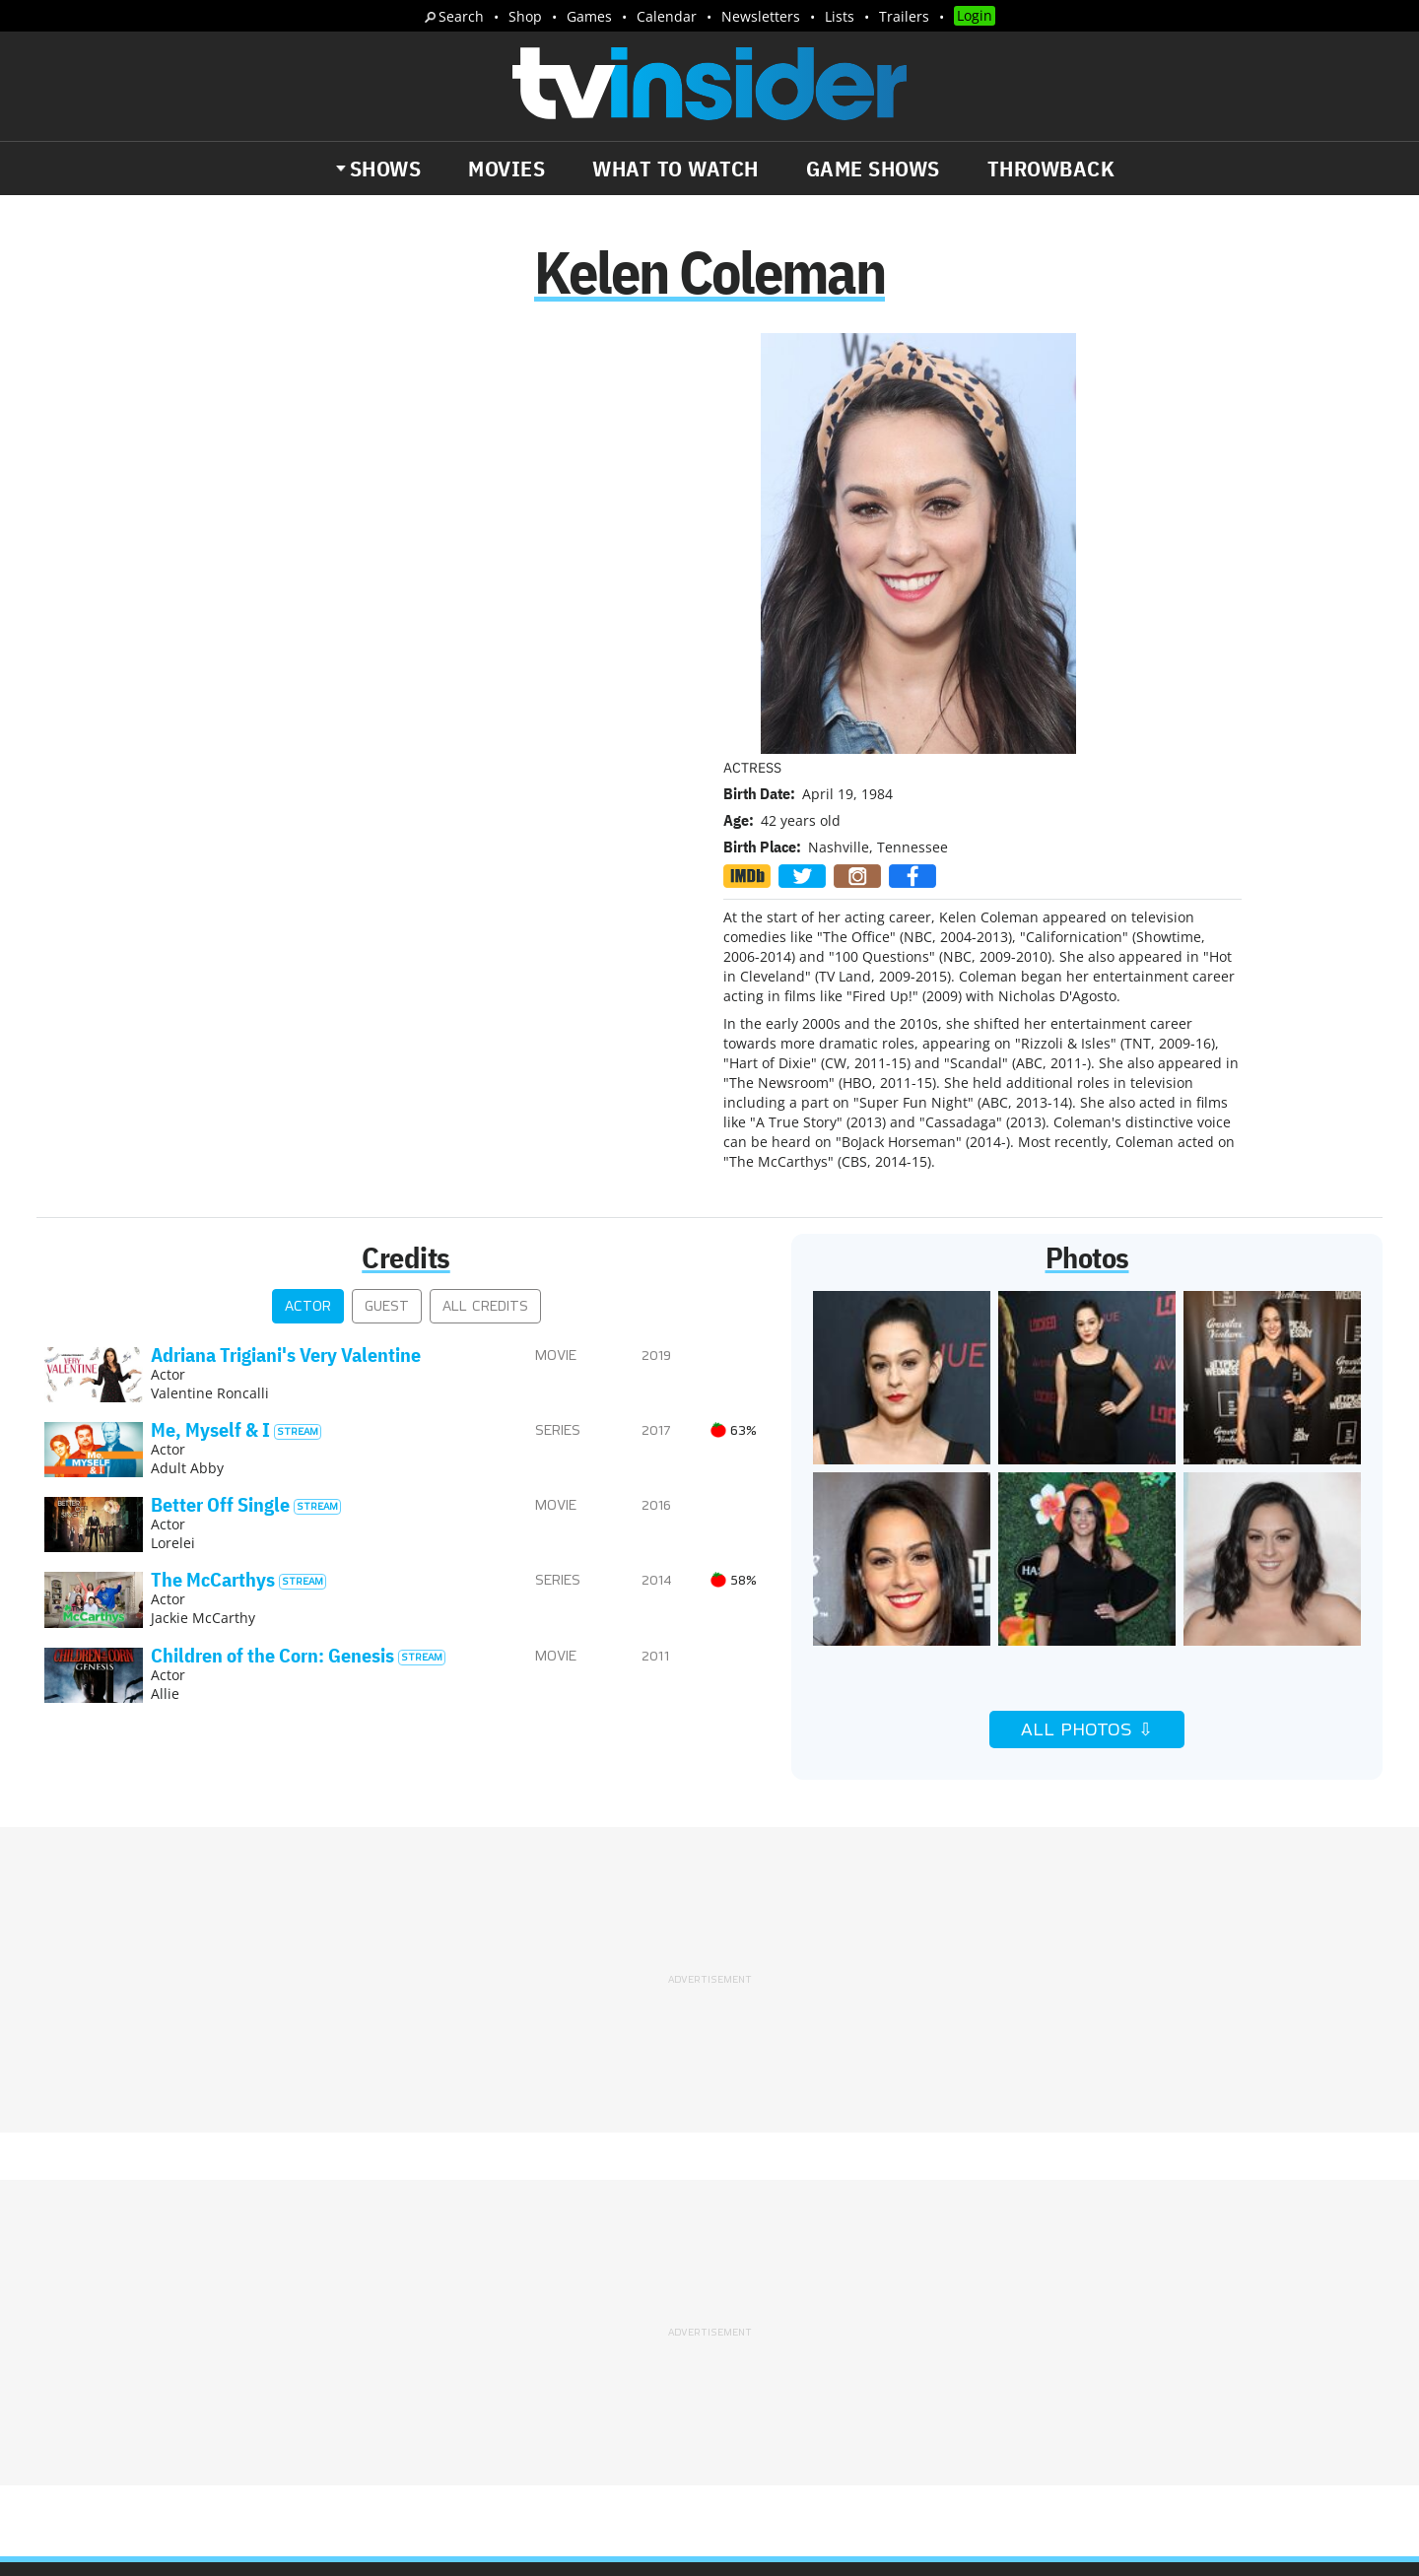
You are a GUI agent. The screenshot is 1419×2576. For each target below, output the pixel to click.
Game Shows (873, 168)
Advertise (817, 2240)
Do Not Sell (963, 2265)
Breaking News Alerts (459, 2328)
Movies (506, 168)
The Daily (118, 2328)
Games (589, 16)
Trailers (904, 16)
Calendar (667, 16)
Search (461, 16)
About (746, 2240)
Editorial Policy (923, 2240)
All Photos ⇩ (1087, 1315)
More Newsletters (136, 2385)
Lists (839, 16)
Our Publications (824, 2342)
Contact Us (1034, 2240)
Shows (386, 168)
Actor (308, 892)
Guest (387, 892)
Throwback (1051, 168)
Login (974, 15)
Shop (525, 16)
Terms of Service (850, 2265)
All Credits (485, 892)
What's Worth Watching (271, 2328)
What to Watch (675, 168)
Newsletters (760, 16)
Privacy (750, 2265)
